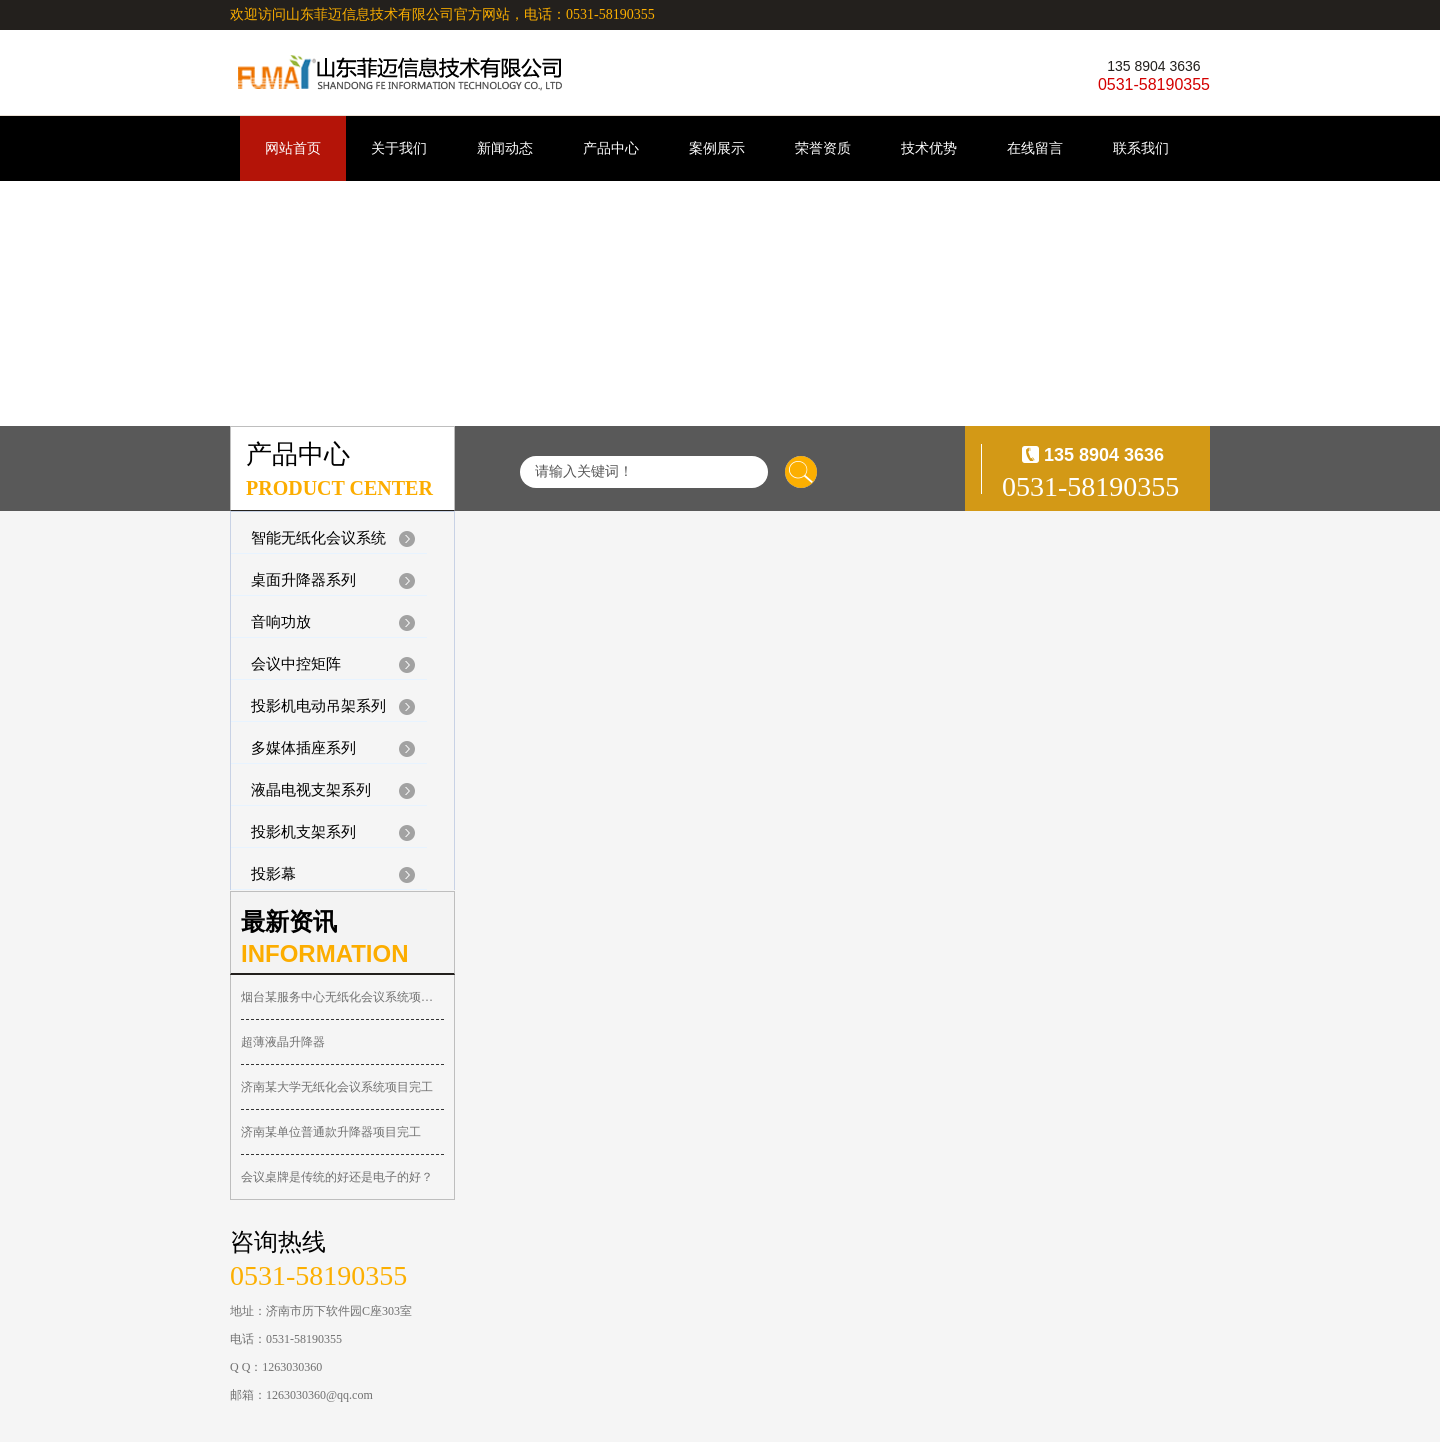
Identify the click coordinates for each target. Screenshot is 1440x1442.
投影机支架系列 (303, 832)
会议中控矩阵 (296, 664)
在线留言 (1035, 148)
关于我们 (399, 148)
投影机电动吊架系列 (318, 706)
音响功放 (281, 622)
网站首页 (293, 148)
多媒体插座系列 (303, 748)
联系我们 (1141, 148)
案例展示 (717, 148)
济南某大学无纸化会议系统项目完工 (337, 1087)
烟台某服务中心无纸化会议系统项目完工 (342, 997)
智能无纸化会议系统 (318, 538)
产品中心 (611, 148)
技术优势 (929, 148)
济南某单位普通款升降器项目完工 (331, 1132)
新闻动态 (505, 148)
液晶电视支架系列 (311, 790)
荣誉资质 (823, 148)
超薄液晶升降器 (283, 1042)
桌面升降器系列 (303, 580)
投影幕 (273, 874)
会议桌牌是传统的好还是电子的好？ (337, 1177)
